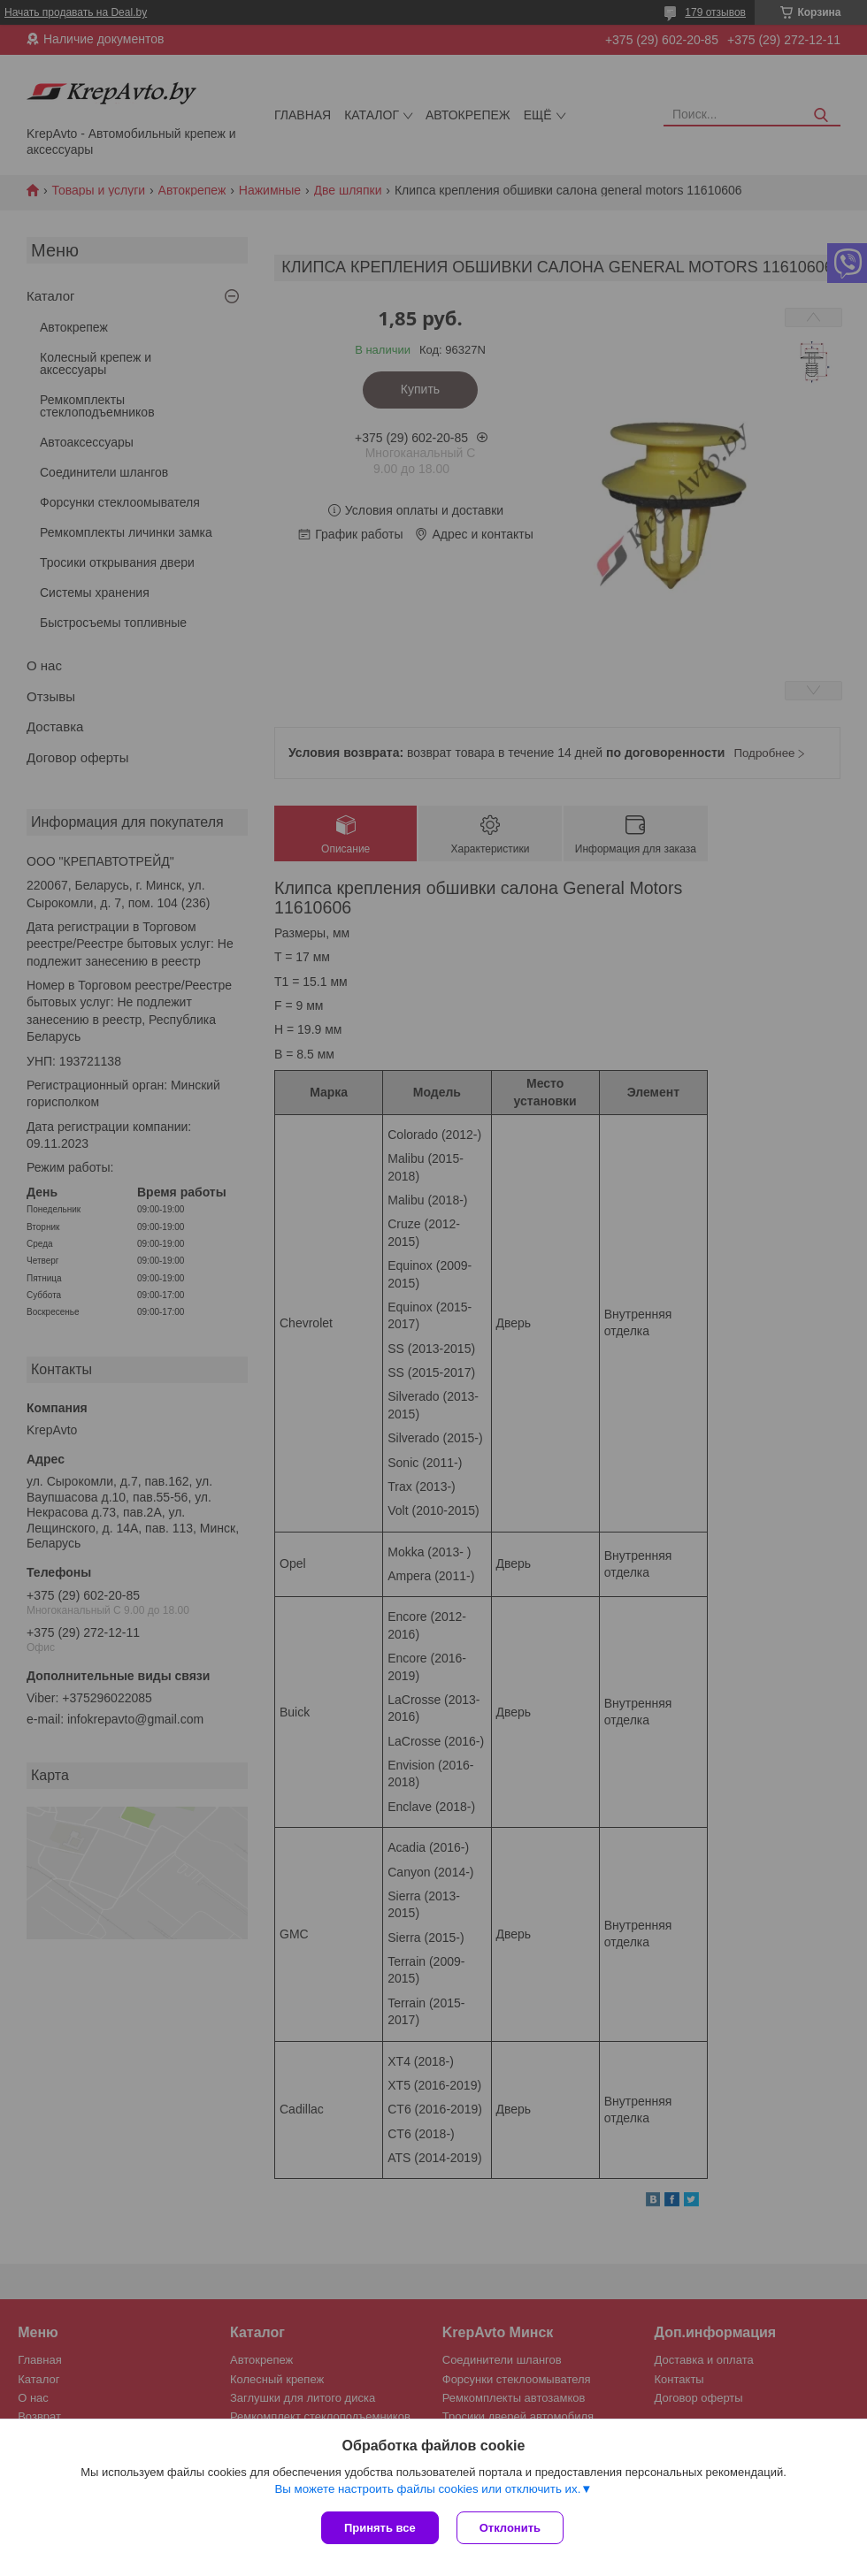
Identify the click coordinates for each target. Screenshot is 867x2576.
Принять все (380, 2527)
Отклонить (510, 2527)
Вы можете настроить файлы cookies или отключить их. (427, 2489)
